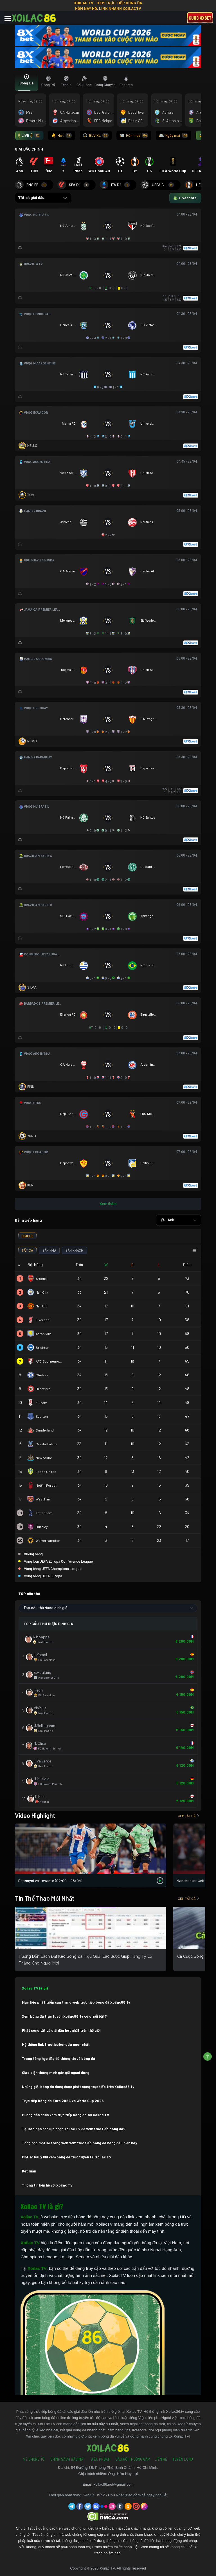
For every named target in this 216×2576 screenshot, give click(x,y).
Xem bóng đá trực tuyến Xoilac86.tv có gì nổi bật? (64, 2016)
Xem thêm (108, 1204)
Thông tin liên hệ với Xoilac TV (47, 2185)
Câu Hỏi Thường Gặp (132, 2459)
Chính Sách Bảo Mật (67, 2459)
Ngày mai (173, 135)
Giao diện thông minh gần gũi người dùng (55, 2072)
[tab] (26, 82)
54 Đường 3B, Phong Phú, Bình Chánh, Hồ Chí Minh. (114, 2467)
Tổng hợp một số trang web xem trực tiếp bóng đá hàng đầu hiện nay (79, 2143)
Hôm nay (134, 135)
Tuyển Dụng (182, 2459)
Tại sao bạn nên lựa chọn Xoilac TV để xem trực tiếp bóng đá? (73, 2129)
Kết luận (29, 2171)
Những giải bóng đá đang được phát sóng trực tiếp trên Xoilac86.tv (78, 2086)
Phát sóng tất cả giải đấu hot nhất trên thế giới (61, 2030)
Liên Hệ (161, 2459)
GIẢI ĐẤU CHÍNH (29, 149)
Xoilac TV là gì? (35, 1988)
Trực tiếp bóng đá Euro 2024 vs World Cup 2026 (63, 2100)
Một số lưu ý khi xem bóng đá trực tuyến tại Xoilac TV (66, 2157)
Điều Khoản (100, 2459)
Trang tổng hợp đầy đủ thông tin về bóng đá (58, 2058)
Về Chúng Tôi (34, 2459)
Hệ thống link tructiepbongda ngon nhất (56, 2044)
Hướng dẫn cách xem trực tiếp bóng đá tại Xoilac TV (65, 2115)
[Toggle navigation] (7, 18)
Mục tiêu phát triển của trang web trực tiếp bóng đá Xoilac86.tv (76, 2002)
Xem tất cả (189, 1816)
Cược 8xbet (200, 18)
